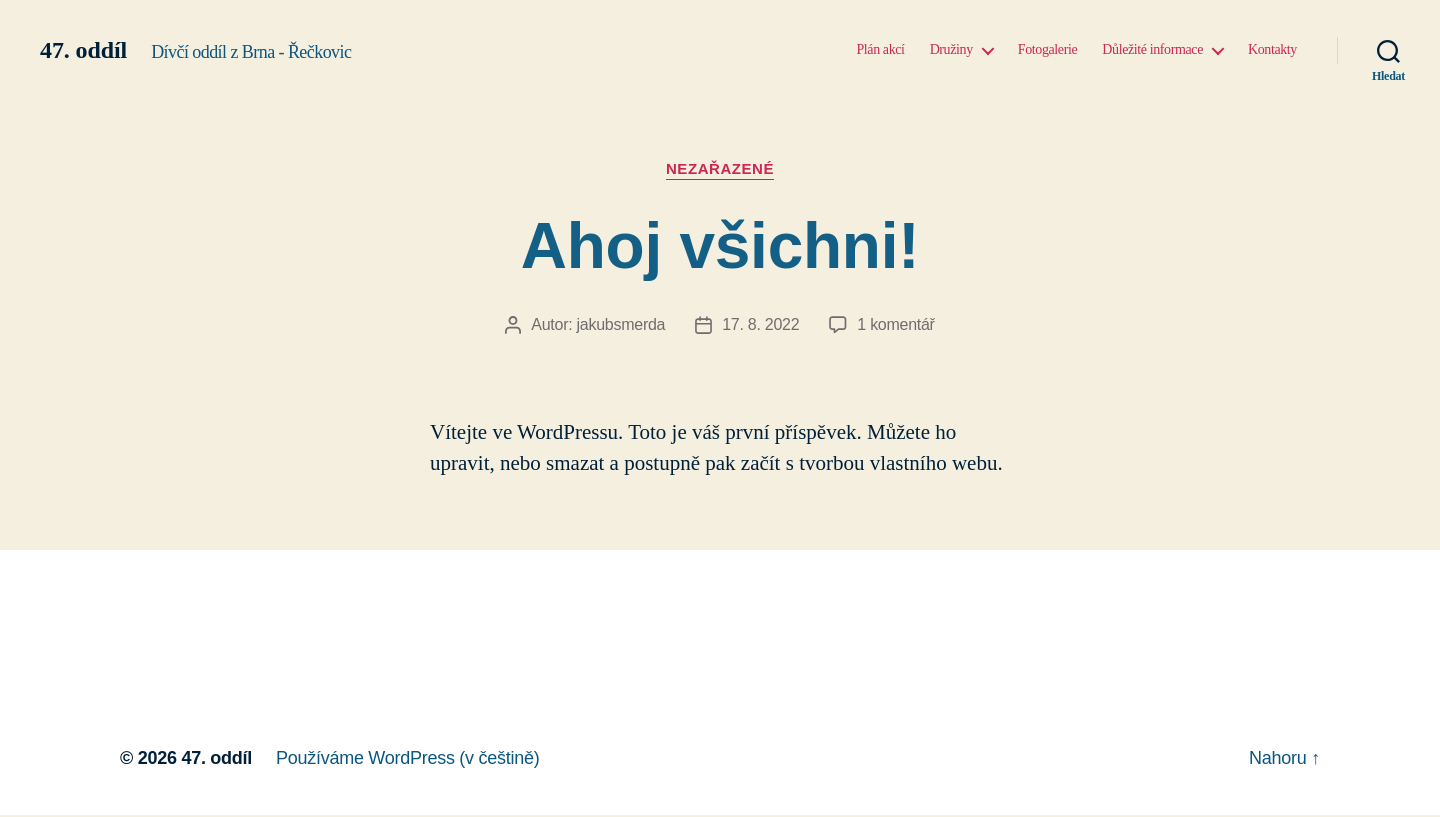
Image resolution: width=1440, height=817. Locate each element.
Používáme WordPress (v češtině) (407, 758)
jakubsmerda (621, 324)
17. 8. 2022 (760, 324)
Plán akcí (880, 49)
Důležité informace (1152, 49)
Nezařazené (720, 168)
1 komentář (895, 324)
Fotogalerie (1048, 49)
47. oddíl (83, 50)
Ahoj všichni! (720, 246)
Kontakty (1272, 49)
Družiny (951, 49)
